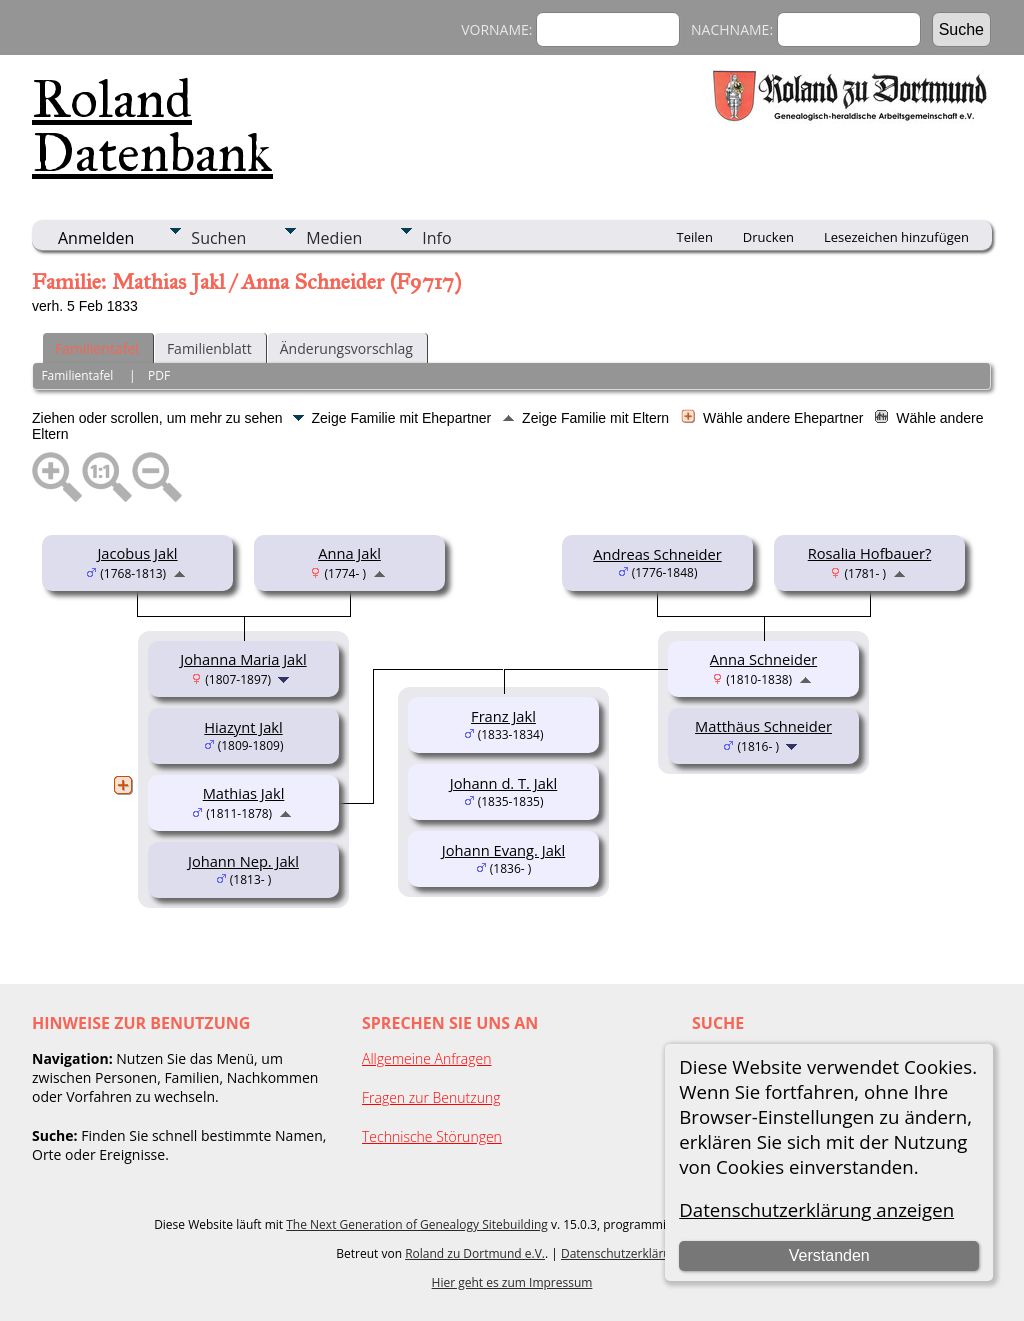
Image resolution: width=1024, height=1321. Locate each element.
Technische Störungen (432, 1136)
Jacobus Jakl (137, 553)
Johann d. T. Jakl (504, 783)
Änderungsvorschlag (346, 348)
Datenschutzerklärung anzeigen (816, 1209)
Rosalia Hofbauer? (870, 553)
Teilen (695, 237)
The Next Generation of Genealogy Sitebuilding (417, 1224)
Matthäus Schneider (763, 726)
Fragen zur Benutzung (431, 1097)
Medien (334, 238)
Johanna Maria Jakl (243, 659)
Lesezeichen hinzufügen (896, 237)
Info (436, 238)
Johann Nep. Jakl (243, 861)
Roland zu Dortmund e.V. (475, 1253)
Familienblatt (209, 348)
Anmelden (96, 238)
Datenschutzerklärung (623, 1253)
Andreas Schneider (657, 554)
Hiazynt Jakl (243, 727)
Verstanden (829, 1255)
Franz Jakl (503, 716)
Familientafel (97, 348)
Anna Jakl (349, 553)
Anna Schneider (763, 659)
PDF (159, 375)
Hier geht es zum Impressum (512, 1282)
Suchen (218, 238)
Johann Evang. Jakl (503, 850)
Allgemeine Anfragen (427, 1058)
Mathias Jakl (244, 793)
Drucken (768, 237)
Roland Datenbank (152, 126)
